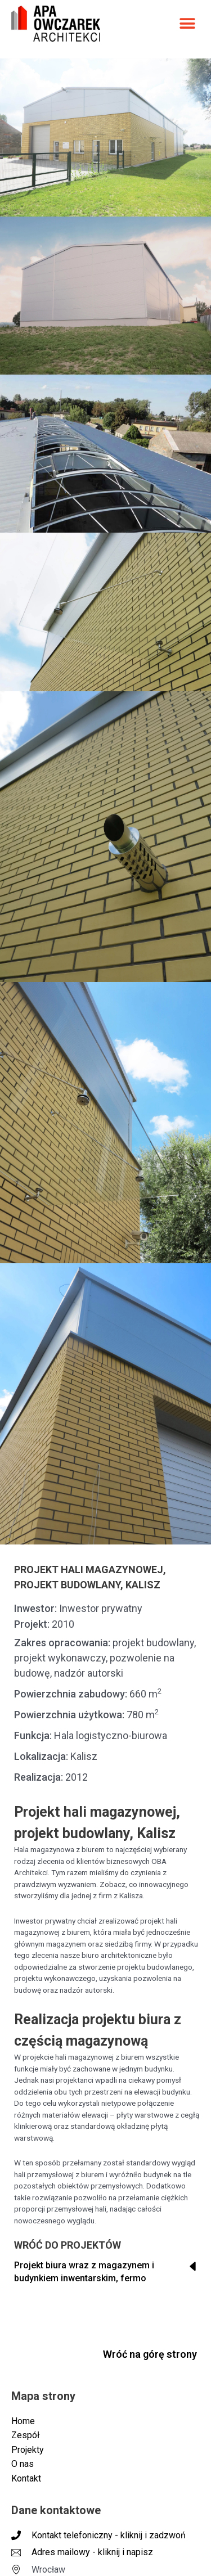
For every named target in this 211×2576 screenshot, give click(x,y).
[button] (187, 23)
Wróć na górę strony (150, 2354)
